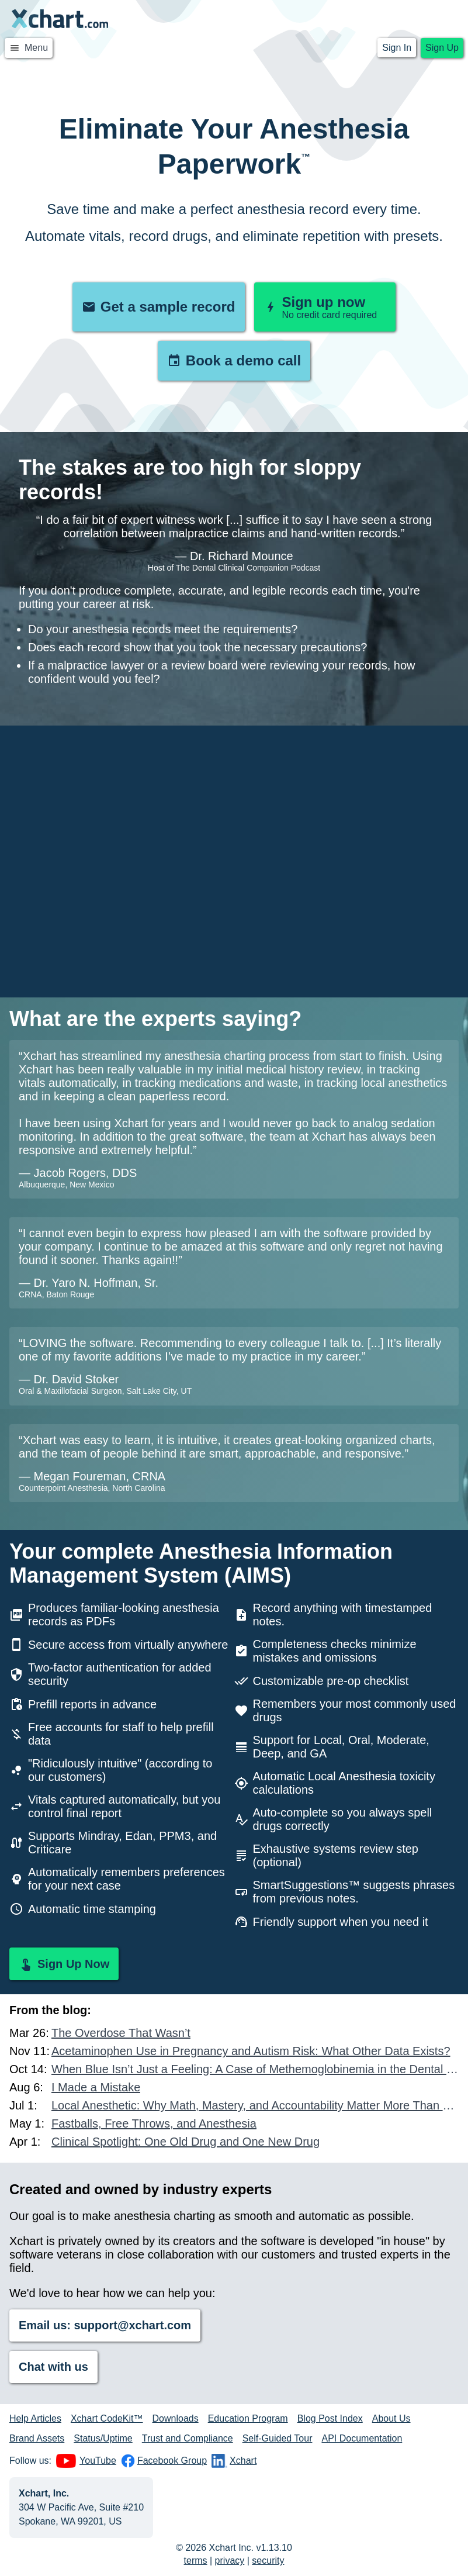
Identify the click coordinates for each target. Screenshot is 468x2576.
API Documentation (361, 2438)
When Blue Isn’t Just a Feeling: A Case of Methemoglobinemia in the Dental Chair (255, 2069)
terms (195, 2560)
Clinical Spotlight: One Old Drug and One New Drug (185, 2141)
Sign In (396, 48)
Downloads (175, 2418)
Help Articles (35, 2418)
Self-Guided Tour (277, 2438)
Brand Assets (36, 2438)
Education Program (248, 2418)
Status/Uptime (103, 2438)
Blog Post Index (330, 2418)
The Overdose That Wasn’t (120, 2032)
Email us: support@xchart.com (105, 2325)
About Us (391, 2418)
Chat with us (53, 2366)
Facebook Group (164, 2461)
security (268, 2560)
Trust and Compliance (187, 2438)
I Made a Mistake (95, 2087)
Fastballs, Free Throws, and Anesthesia (153, 2123)
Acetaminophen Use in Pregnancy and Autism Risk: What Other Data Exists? (250, 2051)
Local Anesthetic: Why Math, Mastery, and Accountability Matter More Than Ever (255, 2105)
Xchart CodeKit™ (107, 2418)
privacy (230, 2560)
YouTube (86, 2461)
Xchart (234, 2461)
